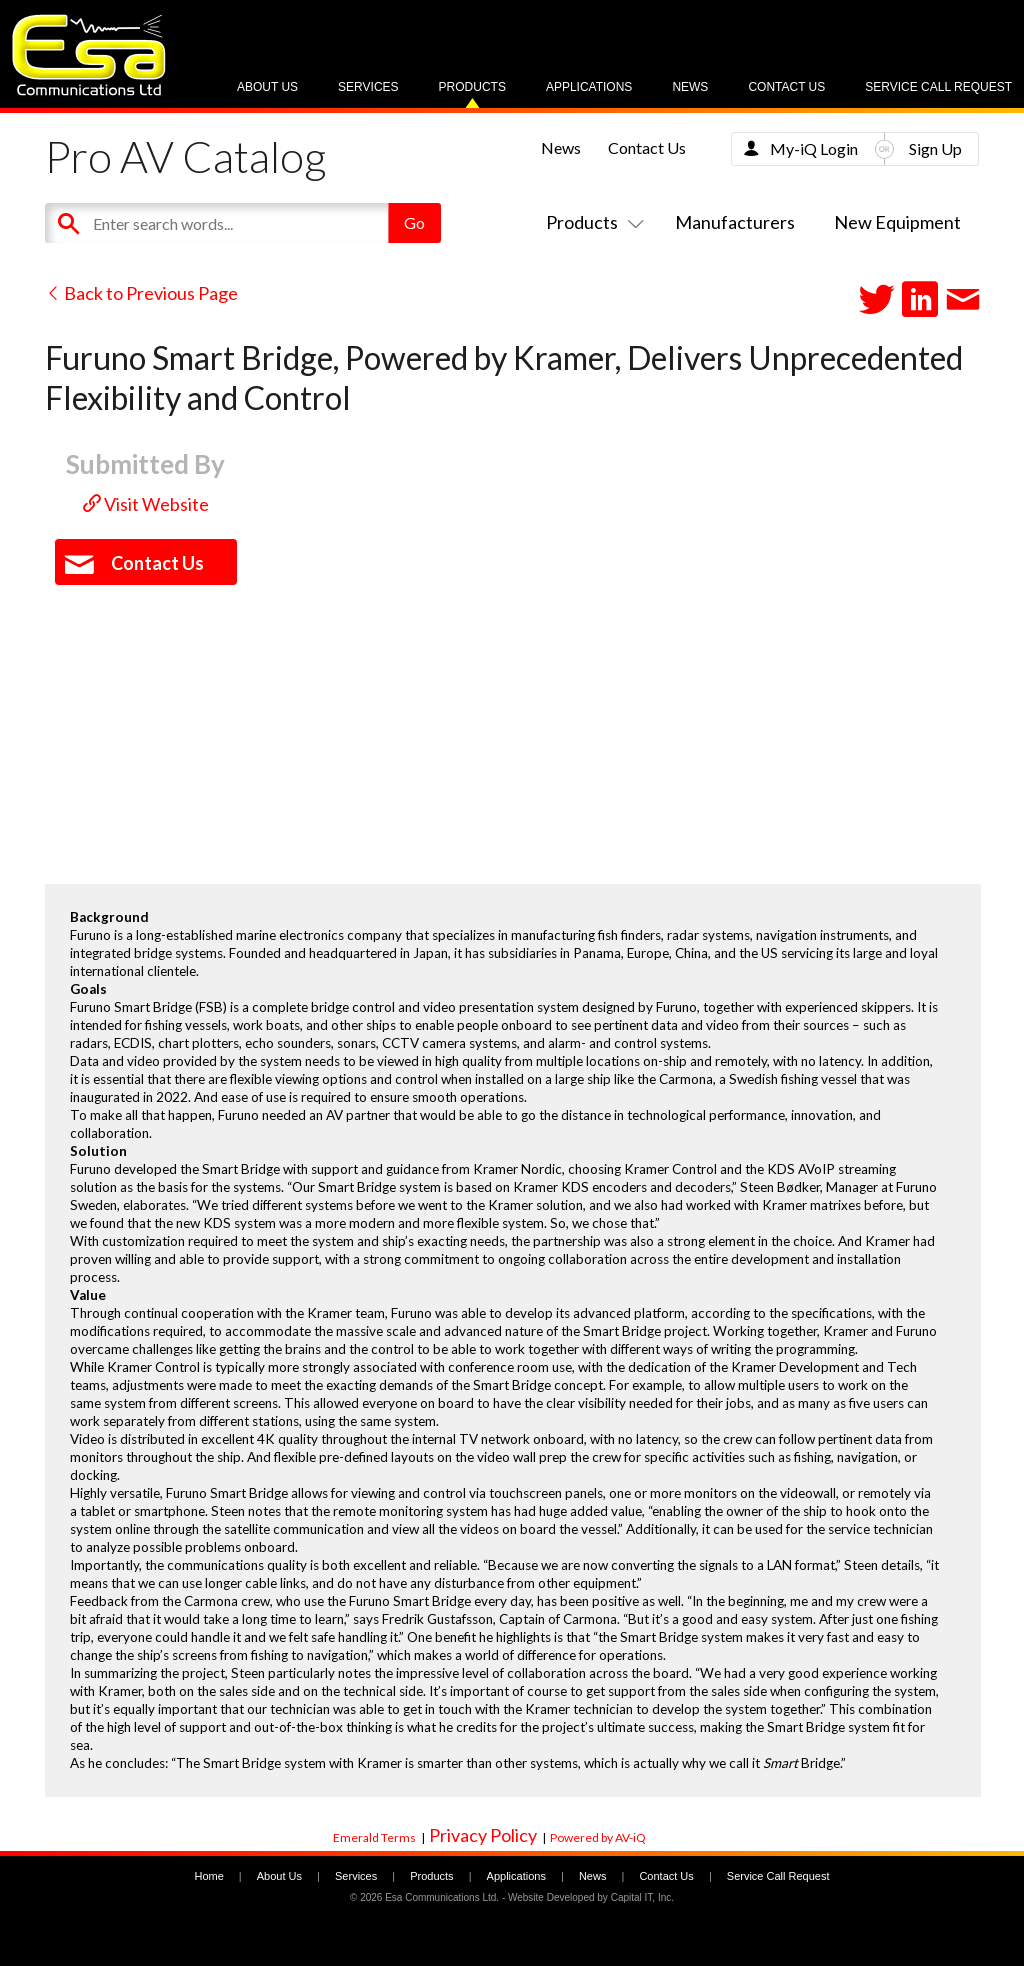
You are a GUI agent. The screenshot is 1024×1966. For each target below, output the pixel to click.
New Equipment (897, 222)
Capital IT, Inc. (642, 1897)
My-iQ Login (814, 148)
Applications (589, 87)
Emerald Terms (374, 1837)
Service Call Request (938, 87)
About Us (267, 87)
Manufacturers (735, 222)
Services (368, 87)
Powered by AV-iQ (598, 1837)
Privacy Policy (483, 1835)
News (690, 87)
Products (472, 87)
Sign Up (935, 148)
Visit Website (146, 504)
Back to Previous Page (141, 293)
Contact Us (786, 87)
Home (208, 1876)
